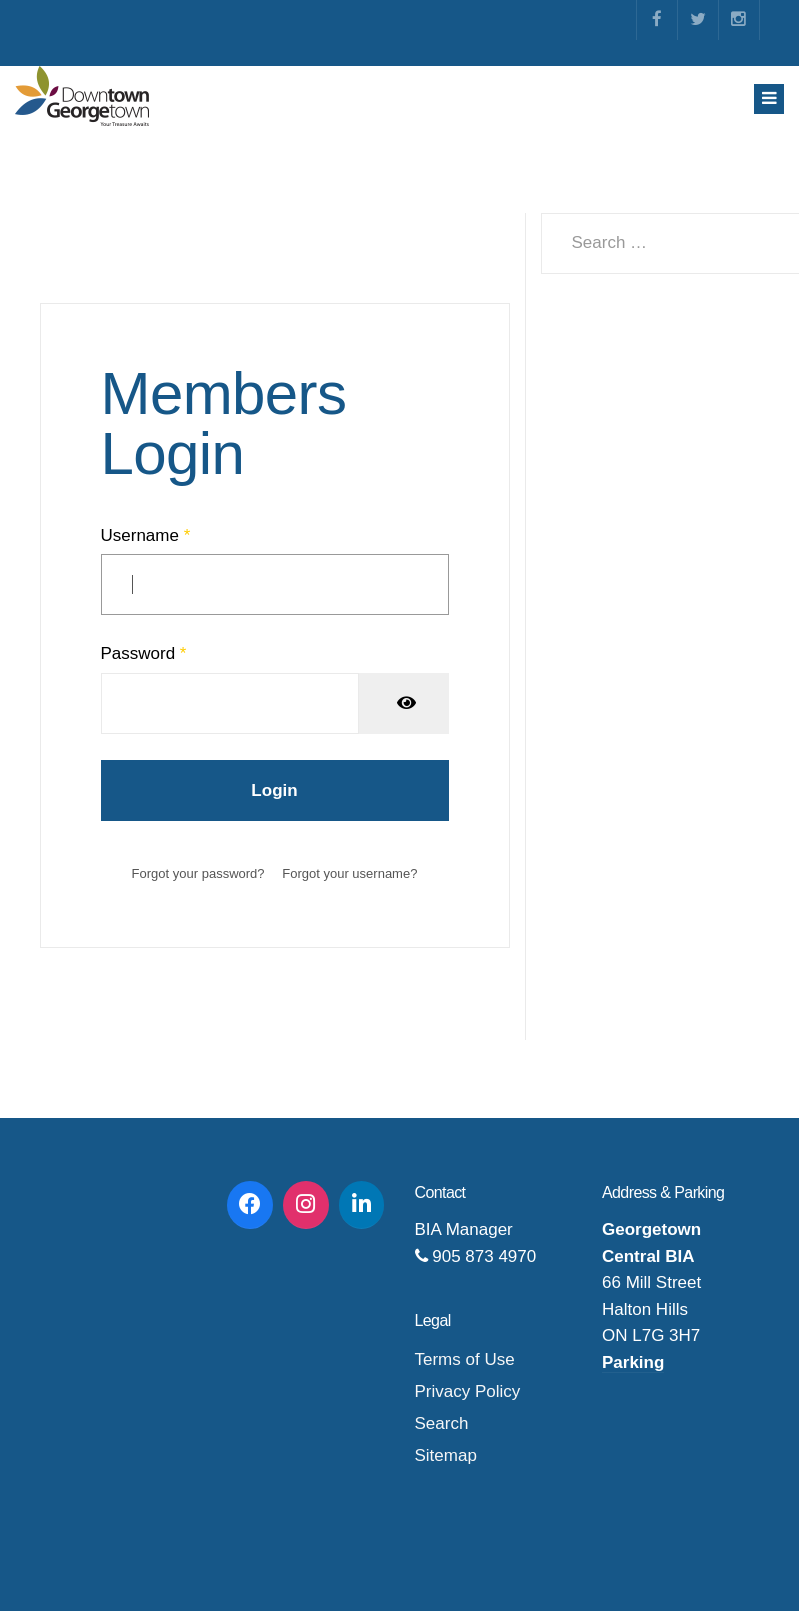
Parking (633, 1362)
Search (442, 1423)
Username (146, 535)
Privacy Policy (468, 1391)
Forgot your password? (198, 873)
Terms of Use (465, 1359)
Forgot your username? (349, 873)
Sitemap (446, 1455)
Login (274, 790)
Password (144, 653)
